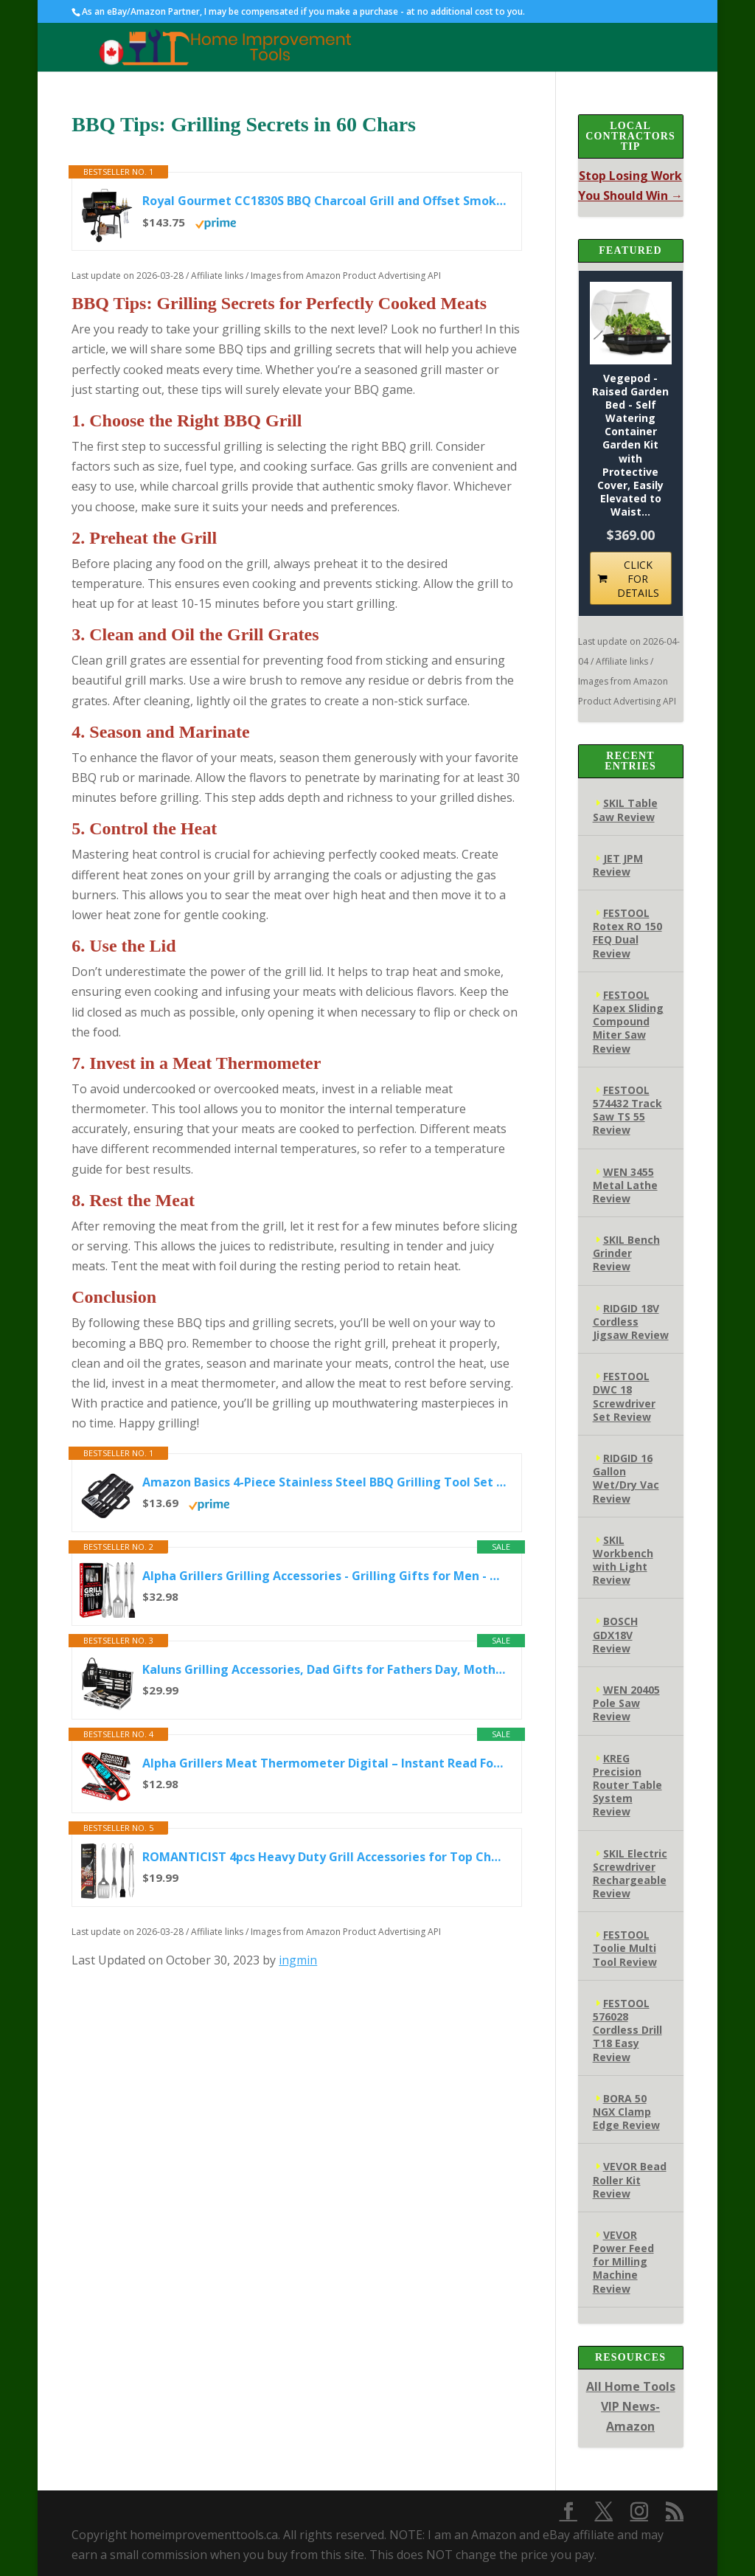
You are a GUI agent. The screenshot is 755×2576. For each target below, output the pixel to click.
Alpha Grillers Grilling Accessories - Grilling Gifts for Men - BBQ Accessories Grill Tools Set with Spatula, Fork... (324, 1575)
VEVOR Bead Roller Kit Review (630, 2179)
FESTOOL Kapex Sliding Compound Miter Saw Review (628, 1022)
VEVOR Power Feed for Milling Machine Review (623, 2262)
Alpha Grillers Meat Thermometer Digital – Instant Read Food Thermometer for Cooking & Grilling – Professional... (324, 1763)
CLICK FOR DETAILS (638, 579)
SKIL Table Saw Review (625, 809)
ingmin (298, 1960)
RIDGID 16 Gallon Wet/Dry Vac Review (626, 1478)
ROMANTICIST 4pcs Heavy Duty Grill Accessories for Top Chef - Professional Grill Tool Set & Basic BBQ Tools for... (324, 1856)
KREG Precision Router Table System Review (627, 1785)
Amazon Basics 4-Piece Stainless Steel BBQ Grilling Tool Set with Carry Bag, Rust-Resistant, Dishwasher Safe (324, 1482)
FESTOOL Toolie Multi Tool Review (625, 1948)
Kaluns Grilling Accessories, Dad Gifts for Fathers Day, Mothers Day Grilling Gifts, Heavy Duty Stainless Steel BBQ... (324, 1669)
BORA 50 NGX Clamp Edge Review (626, 2111)
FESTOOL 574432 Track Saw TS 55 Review (627, 1110)
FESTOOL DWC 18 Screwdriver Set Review (624, 1396)
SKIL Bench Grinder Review (626, 1253)
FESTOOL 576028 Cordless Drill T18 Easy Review (627, 2030)
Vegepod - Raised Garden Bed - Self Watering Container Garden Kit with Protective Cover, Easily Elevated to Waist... (630, 445)
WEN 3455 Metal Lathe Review (625, 1185)
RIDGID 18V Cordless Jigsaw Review (631, 1321)
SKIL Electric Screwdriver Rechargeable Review (630, 1873)
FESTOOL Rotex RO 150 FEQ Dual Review (627, 933)
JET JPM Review (618, 865)
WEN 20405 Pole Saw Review (626, 1703)
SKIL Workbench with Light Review (623, 1560)
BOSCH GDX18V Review (615, 1634)
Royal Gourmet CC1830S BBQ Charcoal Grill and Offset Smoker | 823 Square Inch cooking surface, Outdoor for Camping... (324, 200)
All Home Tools (630, 2386)
